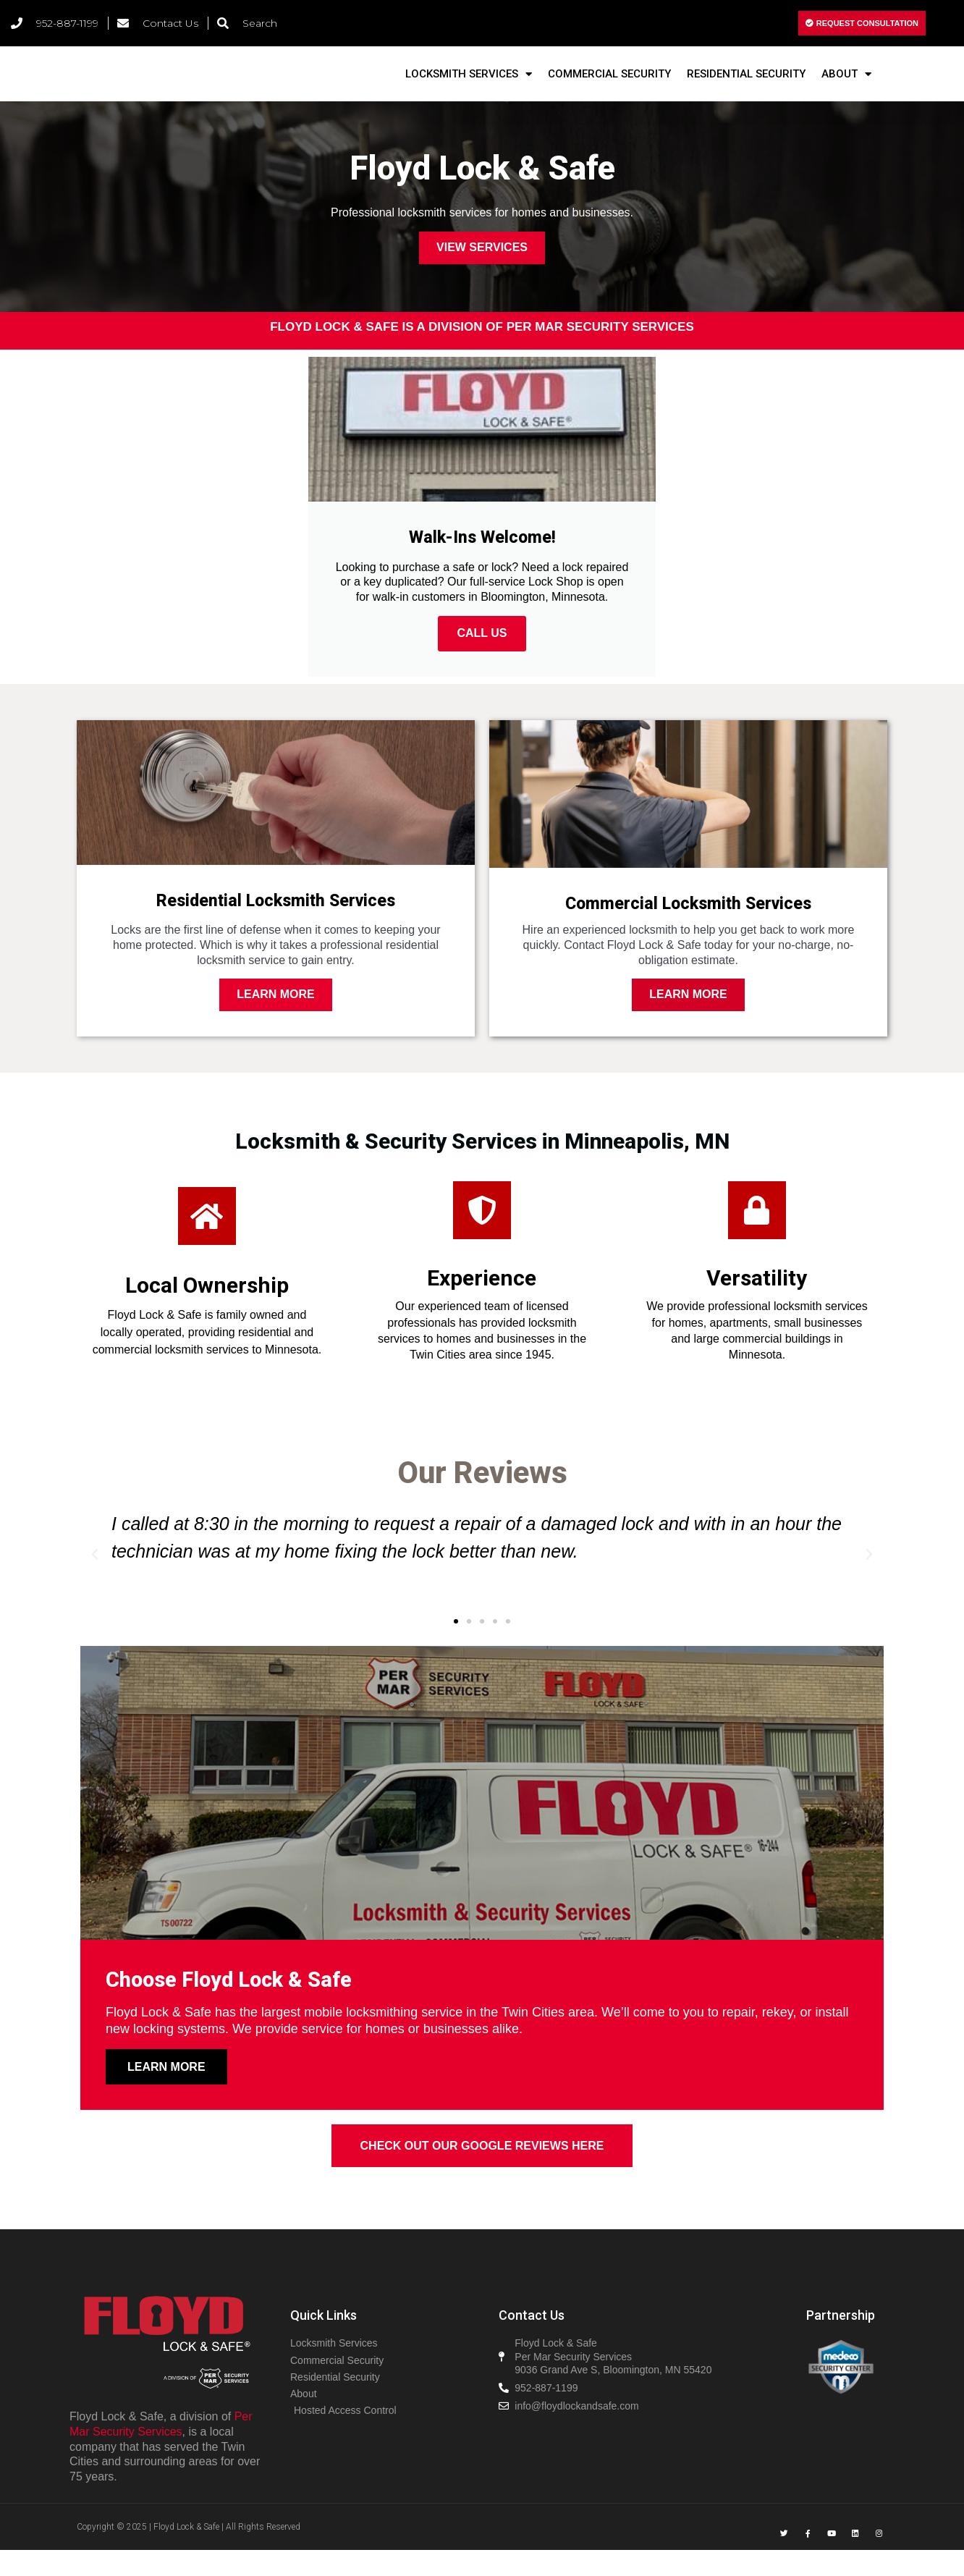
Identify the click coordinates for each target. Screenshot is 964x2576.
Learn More (276, 1014)
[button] (456, 1641)
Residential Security (746, 85)
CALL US (482, 655)
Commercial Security (609, 85)
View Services (482, 270)
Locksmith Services (468, 85)
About (846, 85)
